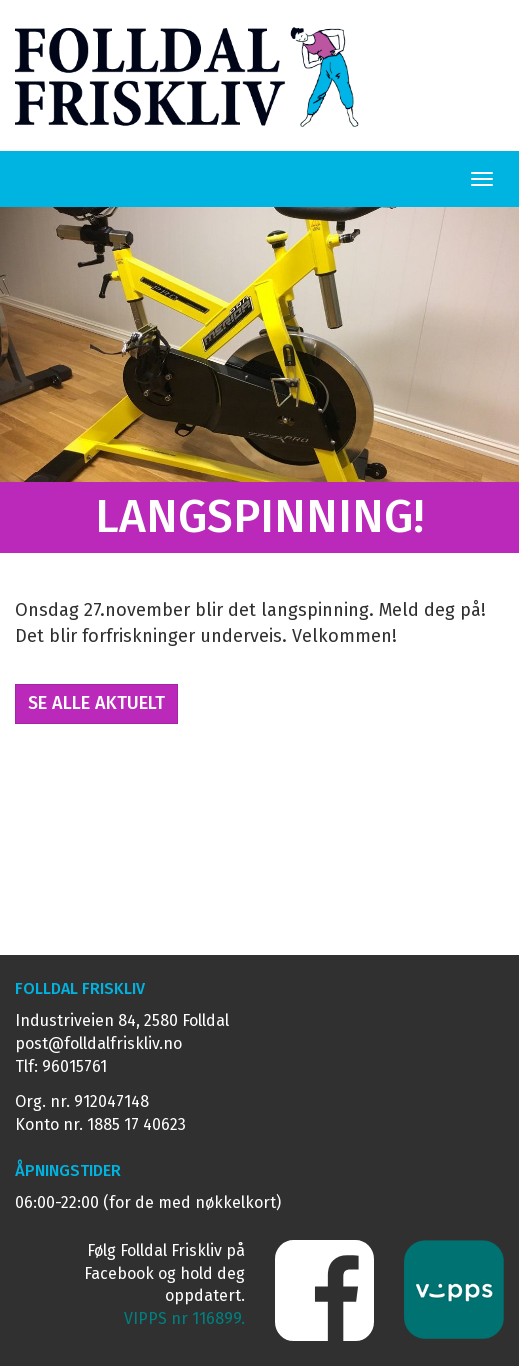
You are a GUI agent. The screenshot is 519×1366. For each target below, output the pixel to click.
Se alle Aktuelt (96, 703)
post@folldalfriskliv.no (98, 1043)
